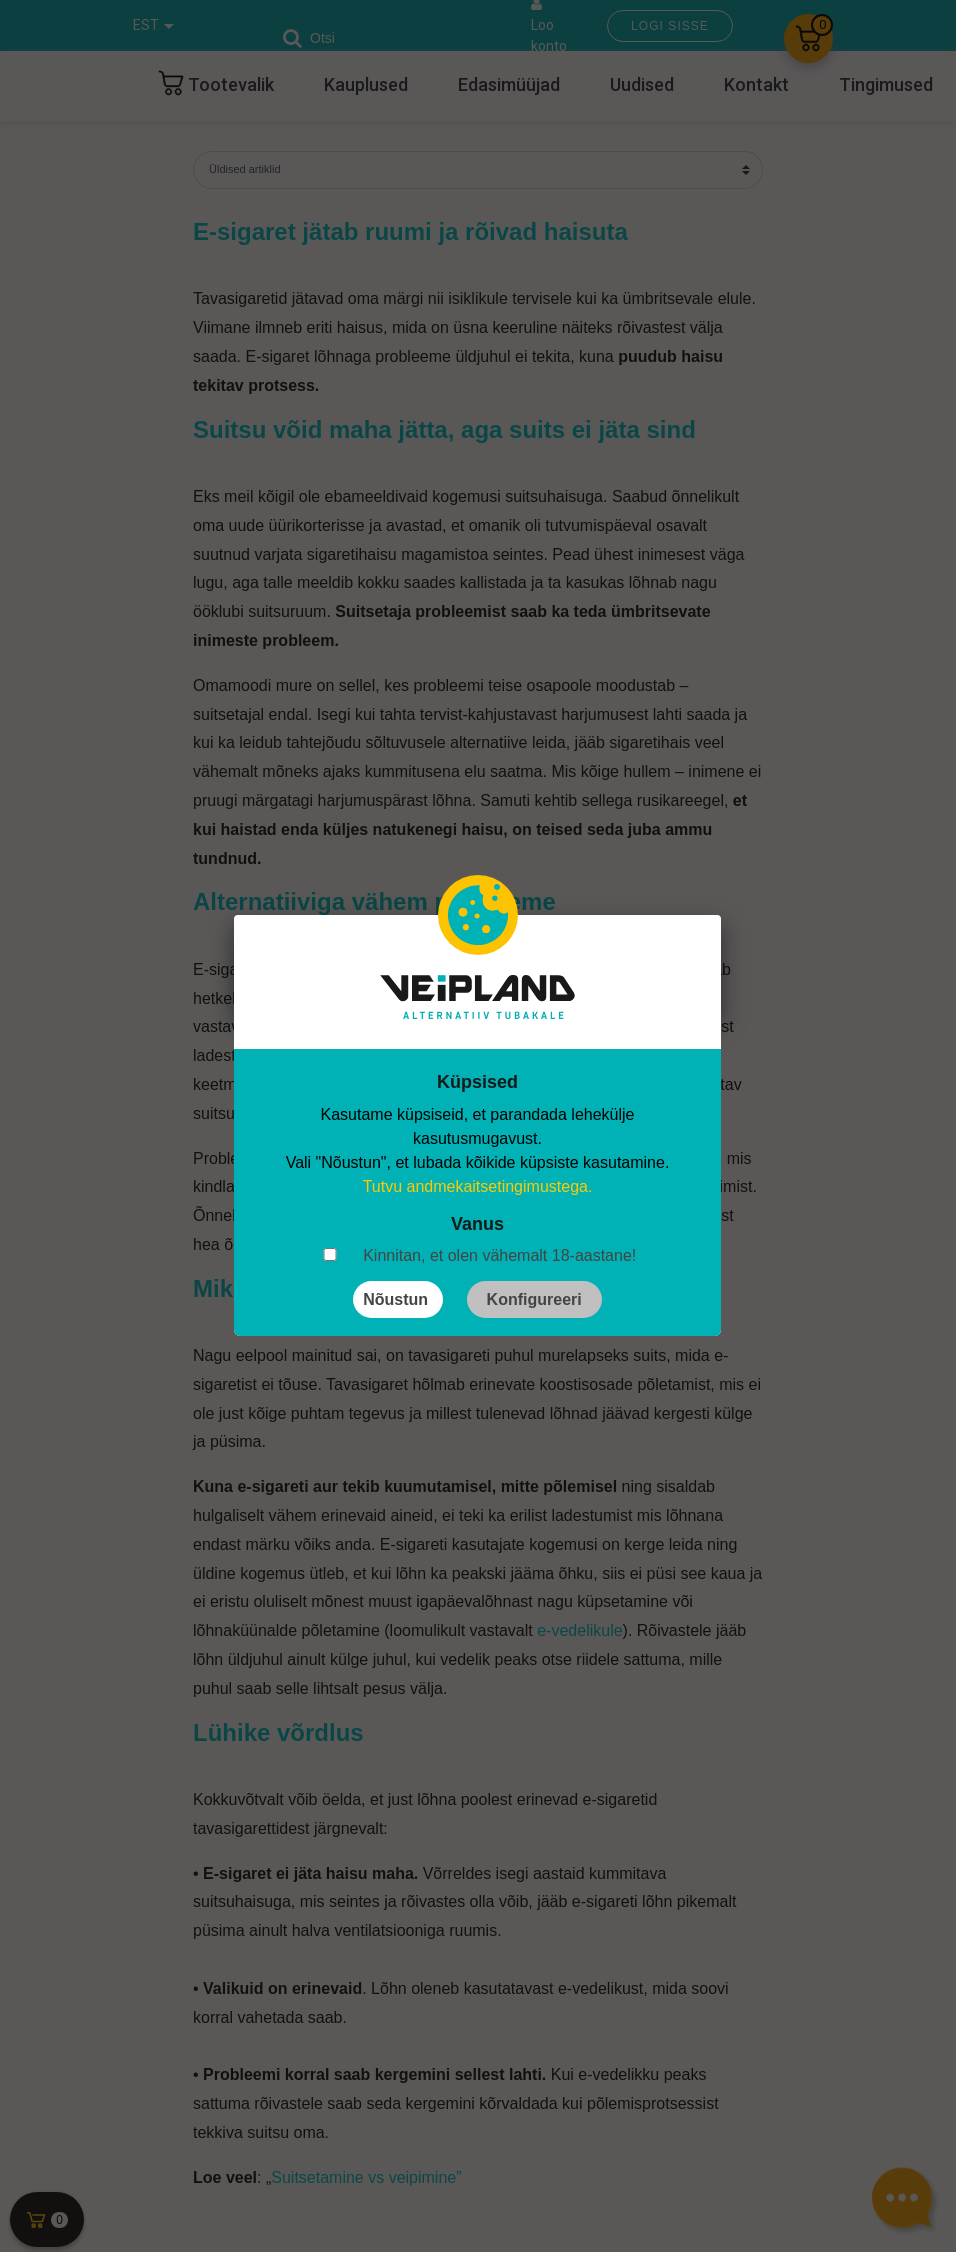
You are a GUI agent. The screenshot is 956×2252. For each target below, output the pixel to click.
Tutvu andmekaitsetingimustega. (478, 1186)
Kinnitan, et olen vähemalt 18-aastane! (499, 1255)
